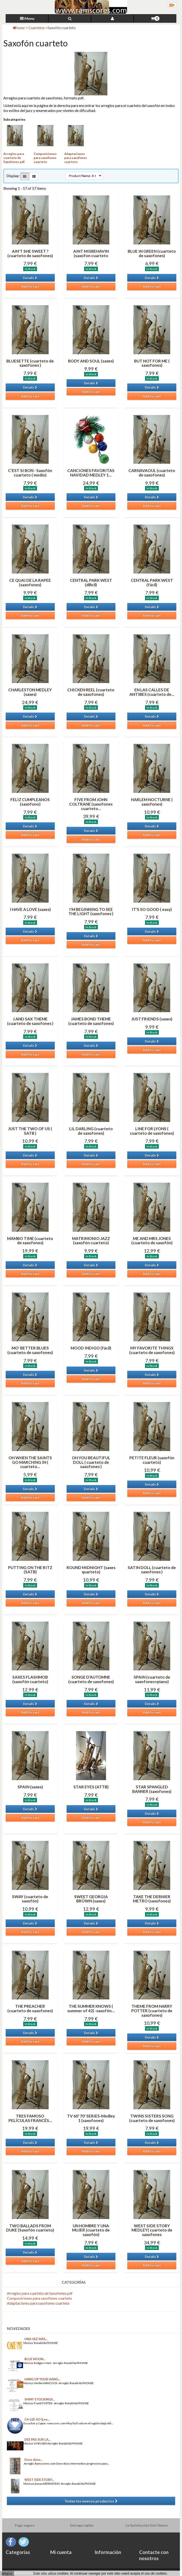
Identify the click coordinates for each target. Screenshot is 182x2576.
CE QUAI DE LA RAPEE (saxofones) (30, 582)
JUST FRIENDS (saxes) (151, 1018)
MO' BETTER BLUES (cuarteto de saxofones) (30, 1350)
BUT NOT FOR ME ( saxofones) (152, 363)
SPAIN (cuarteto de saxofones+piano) (152, 1679)
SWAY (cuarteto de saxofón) (30, 1899)
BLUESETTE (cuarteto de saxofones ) (30, 363)
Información (108, 2552)
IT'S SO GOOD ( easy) (152, 909)
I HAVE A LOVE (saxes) (30, 909)
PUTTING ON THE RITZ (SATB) (30, 1570)
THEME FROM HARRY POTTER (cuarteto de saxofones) (151, 2010)
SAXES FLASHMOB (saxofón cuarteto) (30, 1679)
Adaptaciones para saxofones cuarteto (75, 158)
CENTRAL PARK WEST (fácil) (152, 582)
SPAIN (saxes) (30, 1786)
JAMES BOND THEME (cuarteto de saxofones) (91, 1021)
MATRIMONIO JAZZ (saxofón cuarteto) (91, 1240)
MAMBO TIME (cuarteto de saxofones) (30, 1240)
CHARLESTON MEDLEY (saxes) (30, 692)
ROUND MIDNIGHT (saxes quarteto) (91, 1570)
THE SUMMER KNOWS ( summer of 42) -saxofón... (90, 2008)
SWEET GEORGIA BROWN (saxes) (91, 1899)
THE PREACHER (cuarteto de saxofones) (30, 2008)
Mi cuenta (61, 2552)
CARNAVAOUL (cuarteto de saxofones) (151, 472)
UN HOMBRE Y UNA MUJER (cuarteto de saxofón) (91, 2230)
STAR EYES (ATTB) (91, 1786)
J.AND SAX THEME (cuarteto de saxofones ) (30, 1021)
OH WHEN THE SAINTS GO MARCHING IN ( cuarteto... (30, 1462)
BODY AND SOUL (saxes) (91, 360)
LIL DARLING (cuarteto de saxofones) (91, 1131)
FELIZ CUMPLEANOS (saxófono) (30, 802)
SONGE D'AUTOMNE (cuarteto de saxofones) (91, 1679)
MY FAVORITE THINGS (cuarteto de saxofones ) (152, 1350)
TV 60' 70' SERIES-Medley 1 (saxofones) (91, 2118)
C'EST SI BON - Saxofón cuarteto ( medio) (30, 472)
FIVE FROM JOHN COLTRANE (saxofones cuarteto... (91, 804)
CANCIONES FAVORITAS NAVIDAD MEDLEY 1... (90, 472)
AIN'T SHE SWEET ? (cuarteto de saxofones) (30, 253)
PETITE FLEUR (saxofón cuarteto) (151, 1460)
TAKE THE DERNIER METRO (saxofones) (152, 1899)
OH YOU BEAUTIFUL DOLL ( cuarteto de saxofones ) (91, 1462)
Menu (27, 18)
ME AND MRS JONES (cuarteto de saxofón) (152, 1240)
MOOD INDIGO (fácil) (91, 1347)
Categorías (18, 2552)
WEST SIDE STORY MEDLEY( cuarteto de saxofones (152, 2230)
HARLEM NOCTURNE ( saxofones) (152, 802)
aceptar (7, 2573)
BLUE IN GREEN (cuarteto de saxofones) (152, 253)
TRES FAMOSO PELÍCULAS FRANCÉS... (30, 2118)
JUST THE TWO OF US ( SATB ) (30, 1131)
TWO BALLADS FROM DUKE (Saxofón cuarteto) (30, 2228)
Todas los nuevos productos (91, 2501)
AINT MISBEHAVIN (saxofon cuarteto (91, 253)
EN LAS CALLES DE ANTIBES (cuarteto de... (151, 692)
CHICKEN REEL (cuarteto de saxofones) (90, 692)
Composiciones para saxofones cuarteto (45, 158)
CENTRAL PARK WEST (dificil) (91, 582)
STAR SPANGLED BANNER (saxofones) (151, 1789)
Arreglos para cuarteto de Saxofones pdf (14, 158)
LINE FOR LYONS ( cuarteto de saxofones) (152, 1131)
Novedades (18, 2328)
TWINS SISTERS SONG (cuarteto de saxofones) (152, 2118)
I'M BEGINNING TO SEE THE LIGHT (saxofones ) (90, 911)
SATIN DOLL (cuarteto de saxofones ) (152, 1570)
